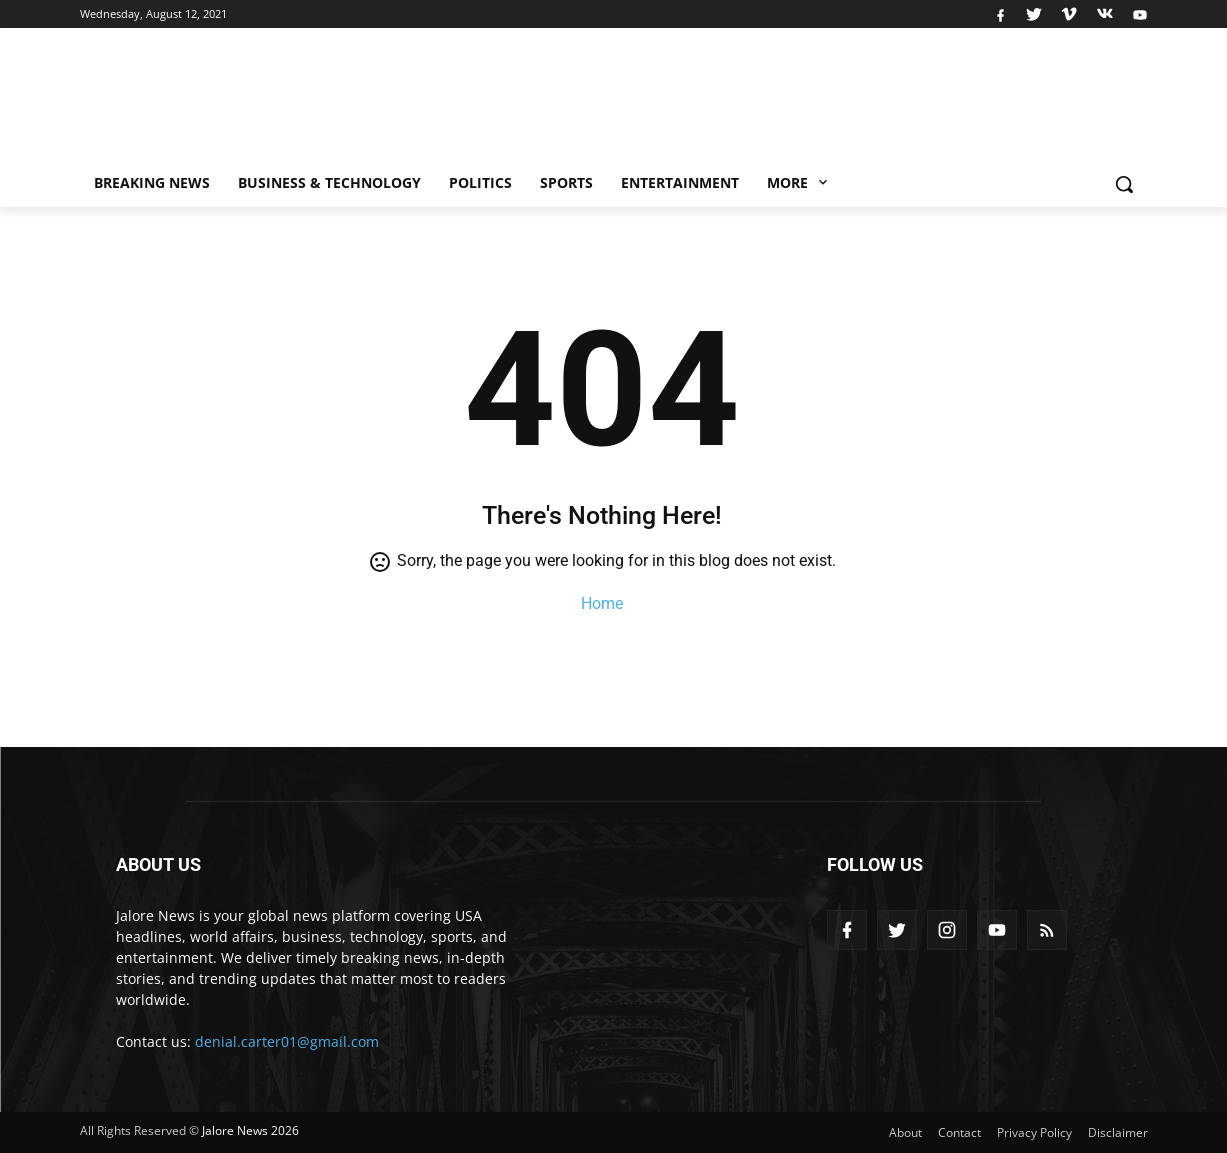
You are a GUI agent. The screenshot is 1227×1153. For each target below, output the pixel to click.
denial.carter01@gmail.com (287, 1041)
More (799, 182)
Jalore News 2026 (250, 1130)
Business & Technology (329, 182)
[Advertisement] (774, 101)
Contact (959, 1132)
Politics (480, 182)
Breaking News (152, 182)
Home (602, 603)
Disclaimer (1118, 1132)
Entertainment (680, 182)
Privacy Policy (1034, 1132)
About (905, 1132)
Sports (566, 182)
